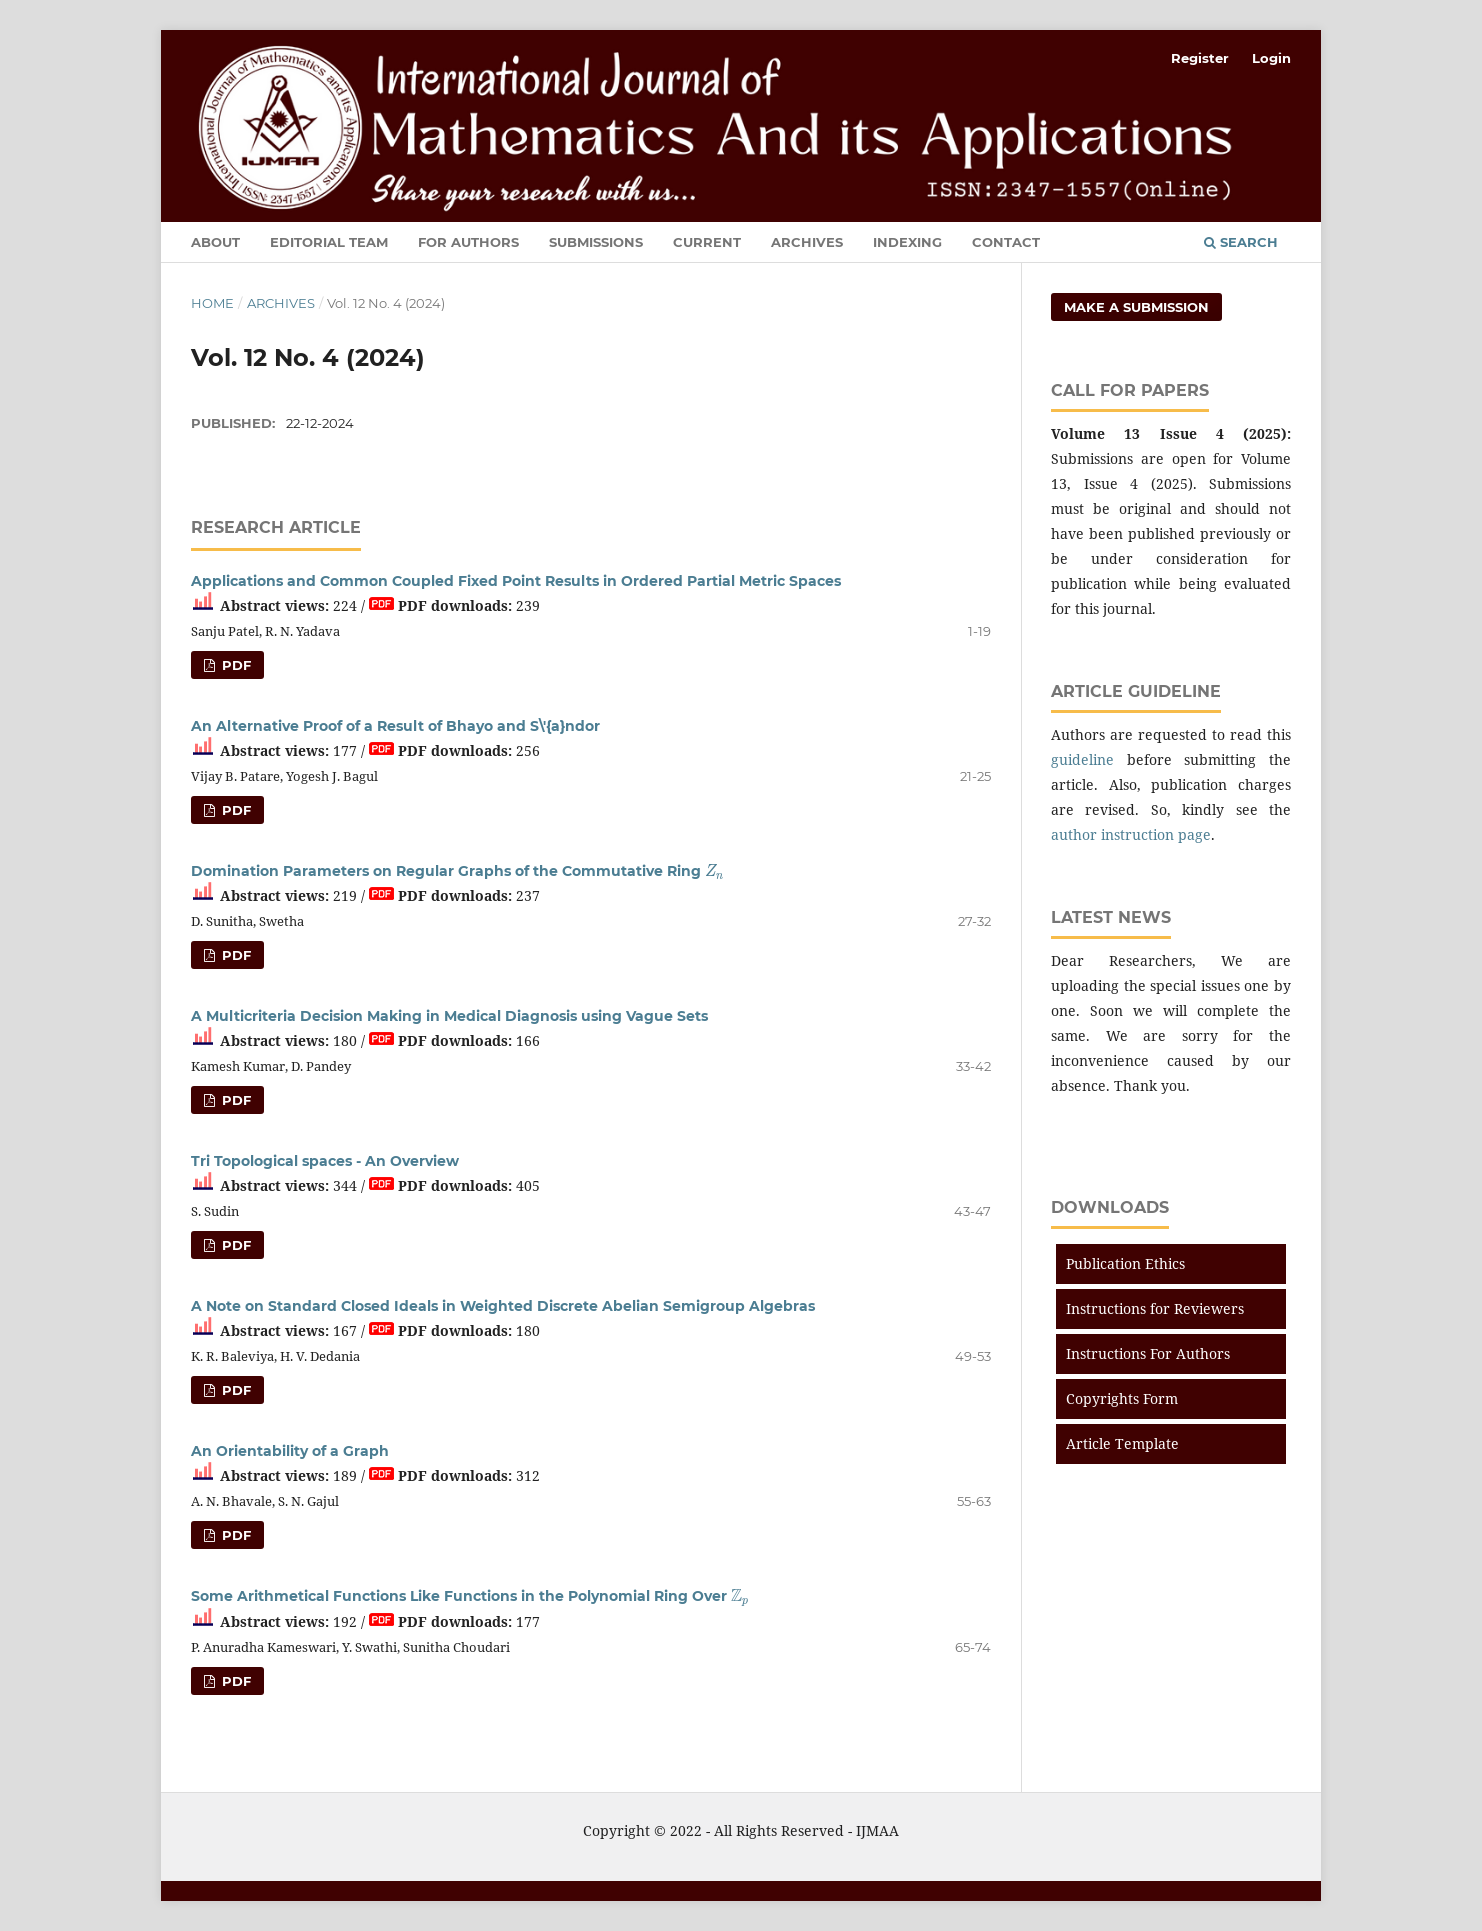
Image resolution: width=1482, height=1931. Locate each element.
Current (707, 242)
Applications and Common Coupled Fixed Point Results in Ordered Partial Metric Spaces (516, 581)
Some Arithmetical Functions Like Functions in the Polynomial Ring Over (469, 1596)
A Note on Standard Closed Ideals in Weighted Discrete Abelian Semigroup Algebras (503, 1306)
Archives (807, 242)
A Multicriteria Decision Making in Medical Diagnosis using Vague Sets (449, 1016)
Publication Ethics (1125, 1263)
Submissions (596, 242)
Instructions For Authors (1148, 1353)
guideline (1082, 759)
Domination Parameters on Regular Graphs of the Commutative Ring (457, 871)
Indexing (907, 242)
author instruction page (1131, 834)
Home (212, 303)
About (215, 242)
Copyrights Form (1122, 1398)
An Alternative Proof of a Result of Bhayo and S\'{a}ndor (395, 726)
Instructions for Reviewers (1155, 1308)
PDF (234, 665)
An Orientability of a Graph (290, 1451)
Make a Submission (1136, 307)
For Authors (468, 242)
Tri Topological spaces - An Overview (325, 1161)
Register (1200, 58)
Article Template (1122, 1443)
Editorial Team (329, 242)
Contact (1006, 242)
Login (1271, 58)
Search (1241, 242)
